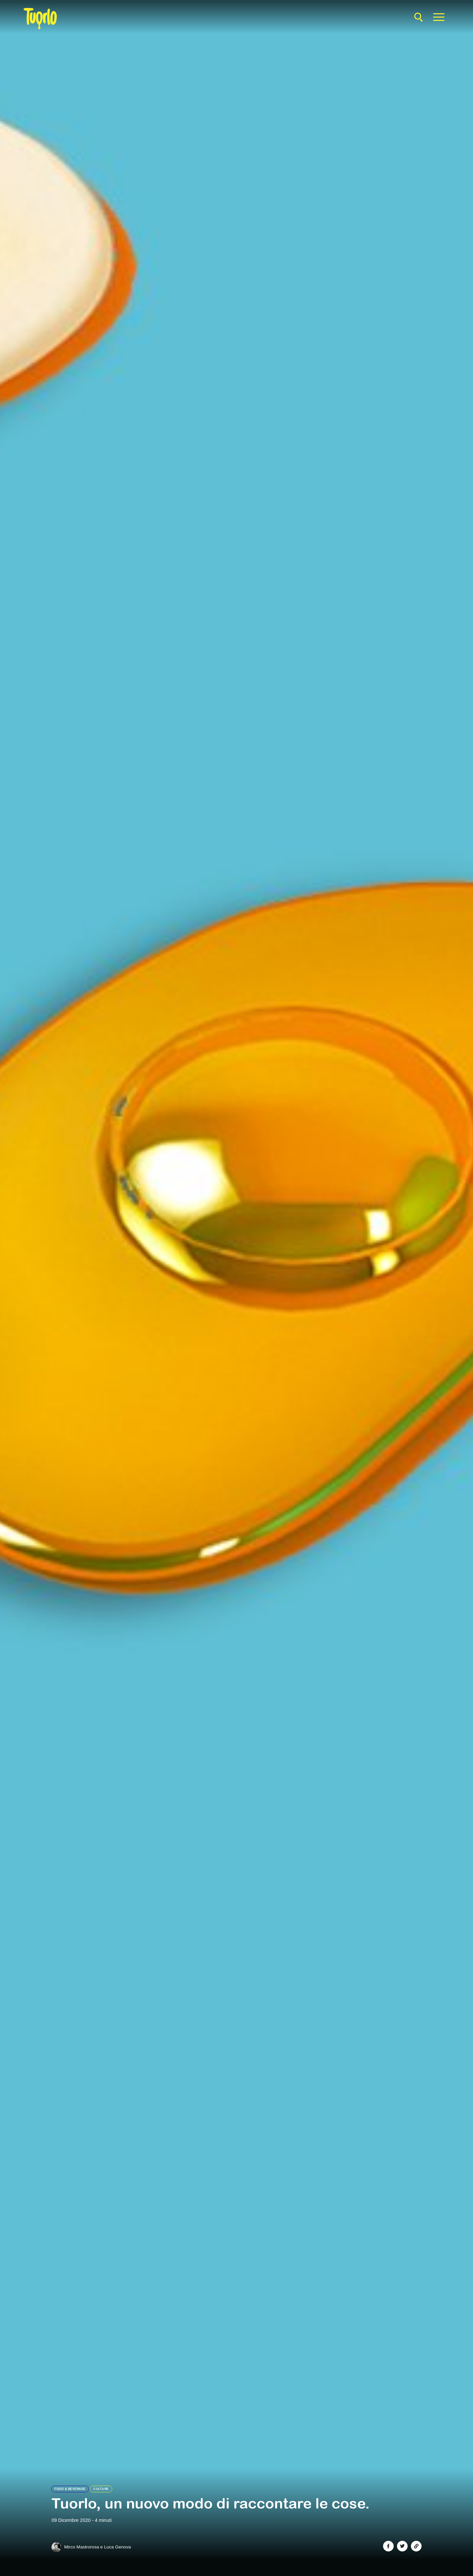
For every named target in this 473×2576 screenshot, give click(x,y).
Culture (101, 2489)
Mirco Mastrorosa (81, 2546)
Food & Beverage (70, 2489)
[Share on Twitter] (402, 2546)
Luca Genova (117, 2546)
